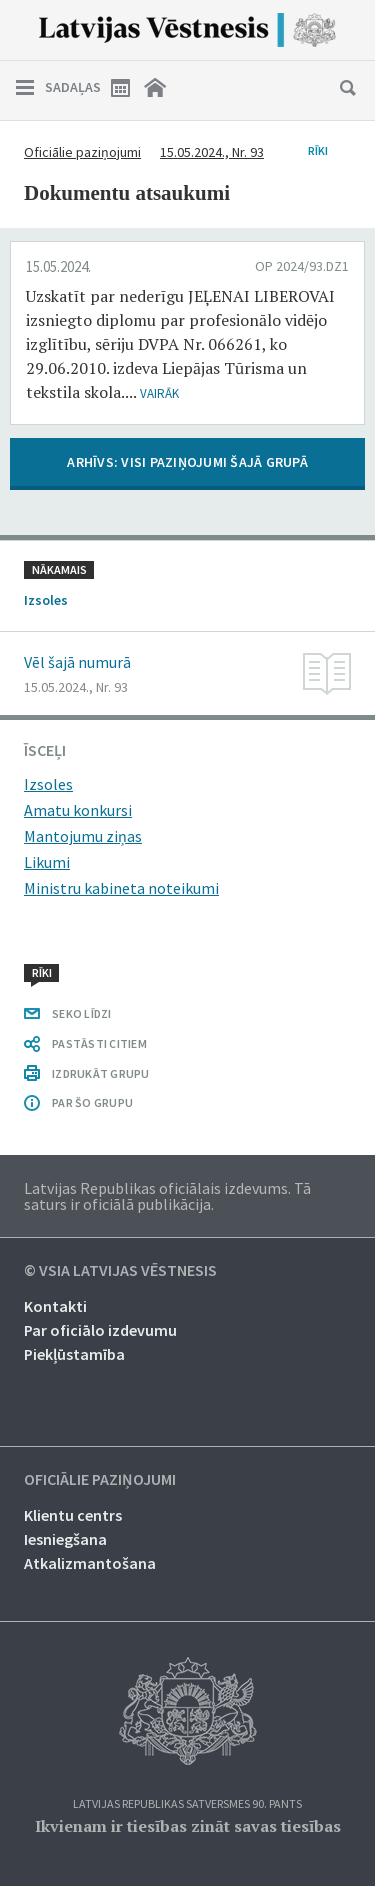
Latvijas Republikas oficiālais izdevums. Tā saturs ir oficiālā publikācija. (167, 1196)
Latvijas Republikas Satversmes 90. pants (187, 1804)
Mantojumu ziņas (83, 836)
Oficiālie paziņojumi (82, 152)
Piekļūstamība (74, 1354)
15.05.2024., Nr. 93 (212, 152)
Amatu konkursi (78, 810)
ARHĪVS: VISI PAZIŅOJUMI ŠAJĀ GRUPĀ (187, 462)
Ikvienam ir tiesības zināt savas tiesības (188, 1826)
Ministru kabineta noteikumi (121, 888)
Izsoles (48, 784)
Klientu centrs (73, 1515)
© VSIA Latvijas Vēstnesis (120, 1271)
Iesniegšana (65, 1539)
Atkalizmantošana (90, 1563)
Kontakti (55, 1306)
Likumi (47, 862)
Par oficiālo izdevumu (100, 1330)
